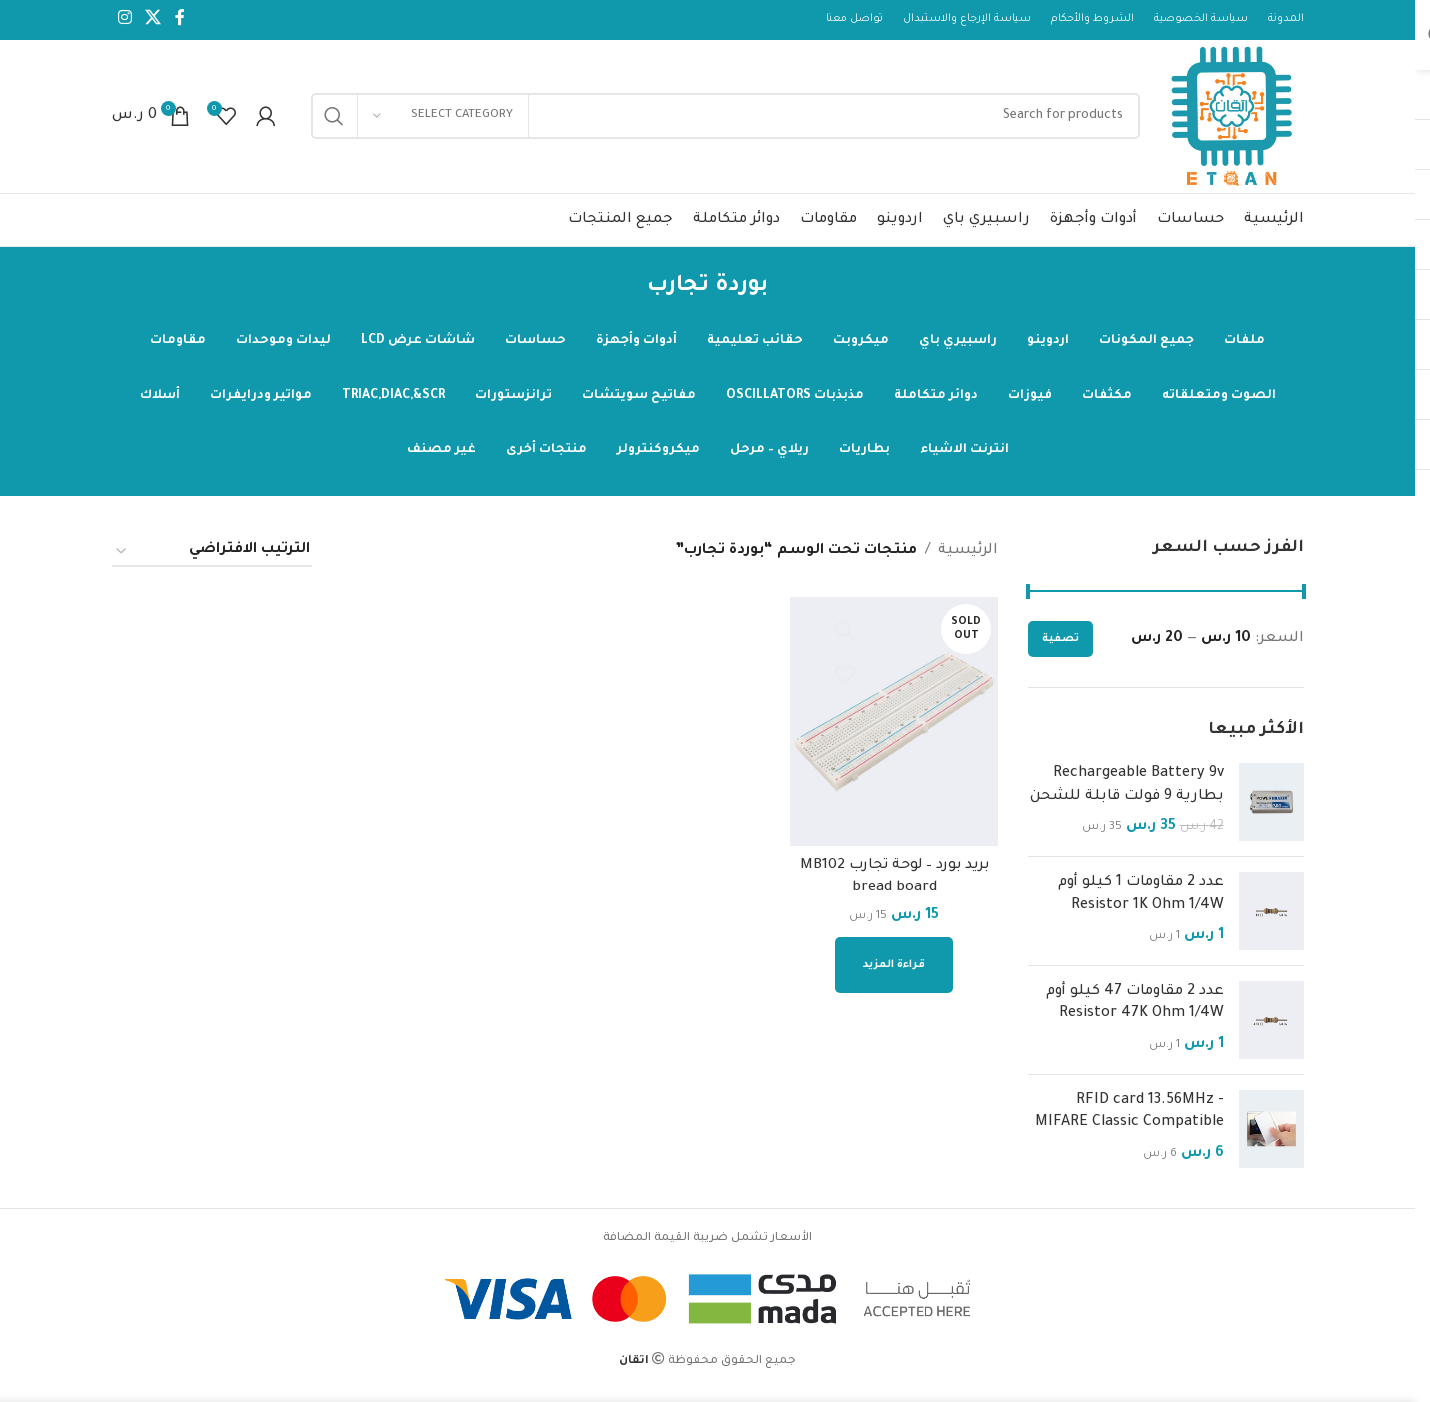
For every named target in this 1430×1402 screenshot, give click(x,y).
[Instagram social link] (125, 20)
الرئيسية (968, 558)
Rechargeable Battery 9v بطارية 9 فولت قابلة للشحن (1127, 792)
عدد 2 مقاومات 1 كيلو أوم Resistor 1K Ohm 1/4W (1141, 901)
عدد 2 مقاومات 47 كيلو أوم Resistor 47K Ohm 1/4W (1135, 1010)
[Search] (722, 120)
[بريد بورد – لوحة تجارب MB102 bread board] (894, 728)
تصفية (1060, 646)
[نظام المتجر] (212, 558)
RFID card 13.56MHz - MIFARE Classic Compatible (1129, 1119)
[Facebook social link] (180, 20)
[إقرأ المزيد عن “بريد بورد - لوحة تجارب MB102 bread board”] (895, 970)
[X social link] (153, 20)
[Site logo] (1229, 122)
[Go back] (793, 294)
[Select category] (443, 120)
